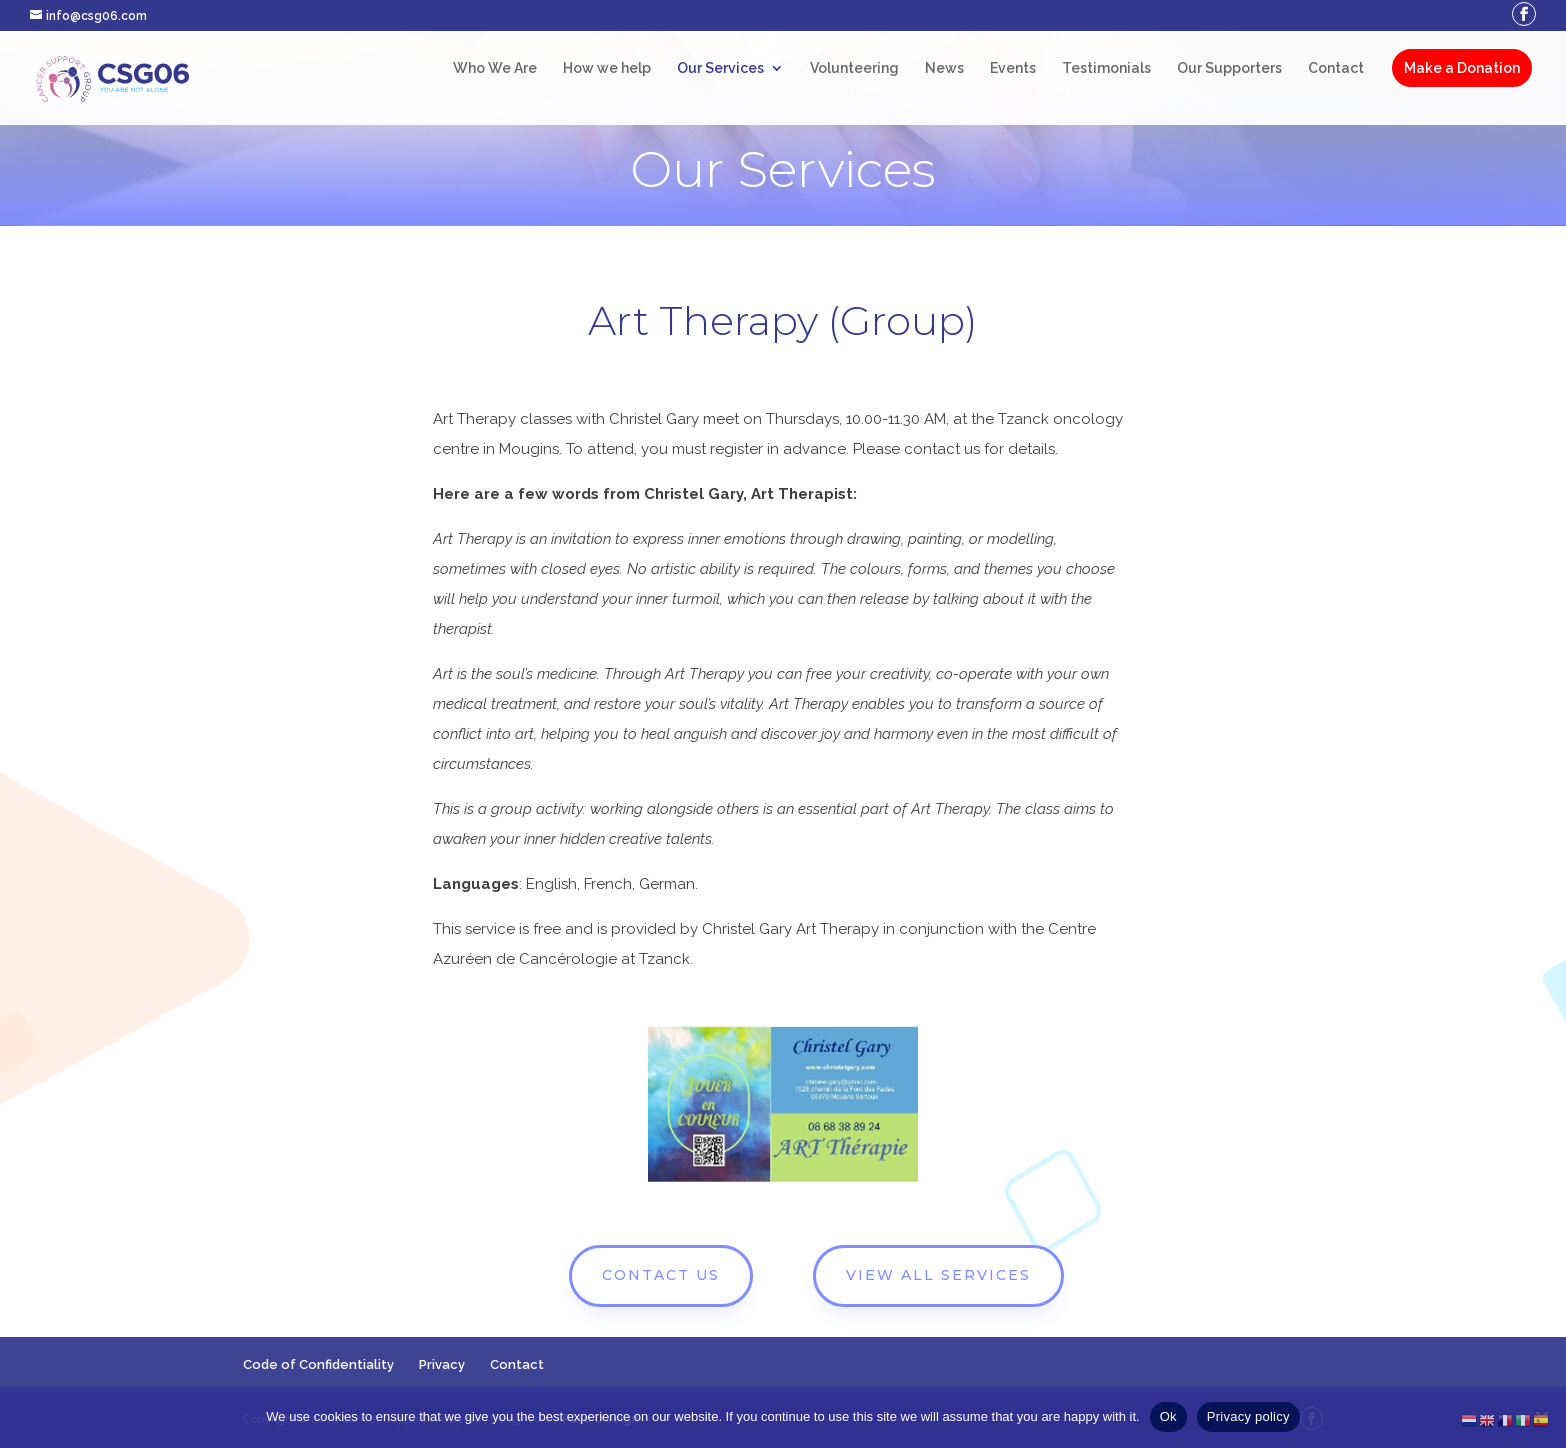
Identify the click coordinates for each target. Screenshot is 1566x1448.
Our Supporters (1229, 68)
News (944, 68)
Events (1013, 68)
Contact (1336, 68)
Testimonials (1106, 68)
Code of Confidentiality (318, 1364)
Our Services (720, 68)
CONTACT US (661, 1275)
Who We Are (495, 68)
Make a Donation (1462, 68)
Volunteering (854, 68)
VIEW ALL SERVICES (938, 1275)
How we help (607, 68)
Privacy (442, 1364)
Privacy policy (1248, 1416)
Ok (1168, 1416)
